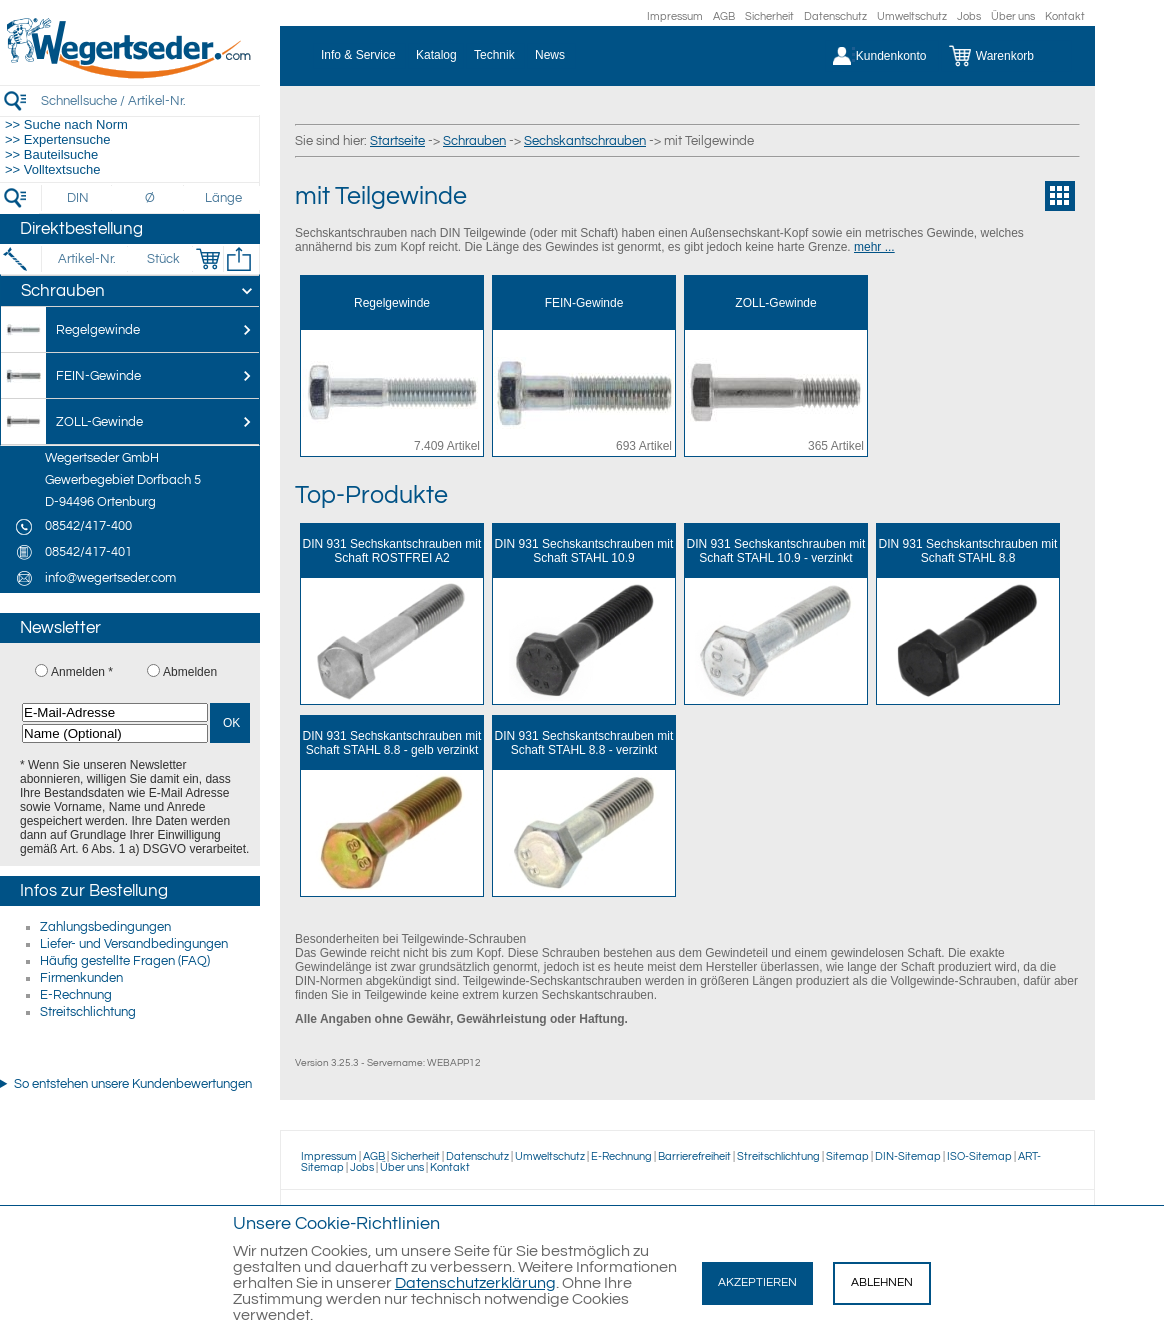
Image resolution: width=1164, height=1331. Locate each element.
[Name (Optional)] (115, 733)
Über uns (1013, 16)
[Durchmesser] (151, 198)
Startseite (397, 141)
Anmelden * (82, 672)
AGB (724, 16)
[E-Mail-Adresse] (115, 712)
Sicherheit (769, 16)
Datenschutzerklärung (475, 1283)
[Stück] (162, 259)
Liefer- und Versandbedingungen (134, 944)
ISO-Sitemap (979, 1156)
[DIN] (78, 198)
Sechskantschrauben (585, 141)
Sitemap (847, 1156)
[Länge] (223, 198)
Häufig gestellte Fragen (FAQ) (125, 961)
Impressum (675, 16)
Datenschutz (835, 16)
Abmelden (190, 672)
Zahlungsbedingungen (105, 927)
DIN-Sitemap (908, 1156)
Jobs (969, 16)
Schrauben (474, 141)
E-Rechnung (76, 995)
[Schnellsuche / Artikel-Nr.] (150, 100)
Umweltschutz (912, 16)
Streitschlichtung (88, 1012)
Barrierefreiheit (694, 1156)
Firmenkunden (81, 978)
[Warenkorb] (1006, 56)
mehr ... (874, 247)
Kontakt (1065, 16)
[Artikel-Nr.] (86, 259)
